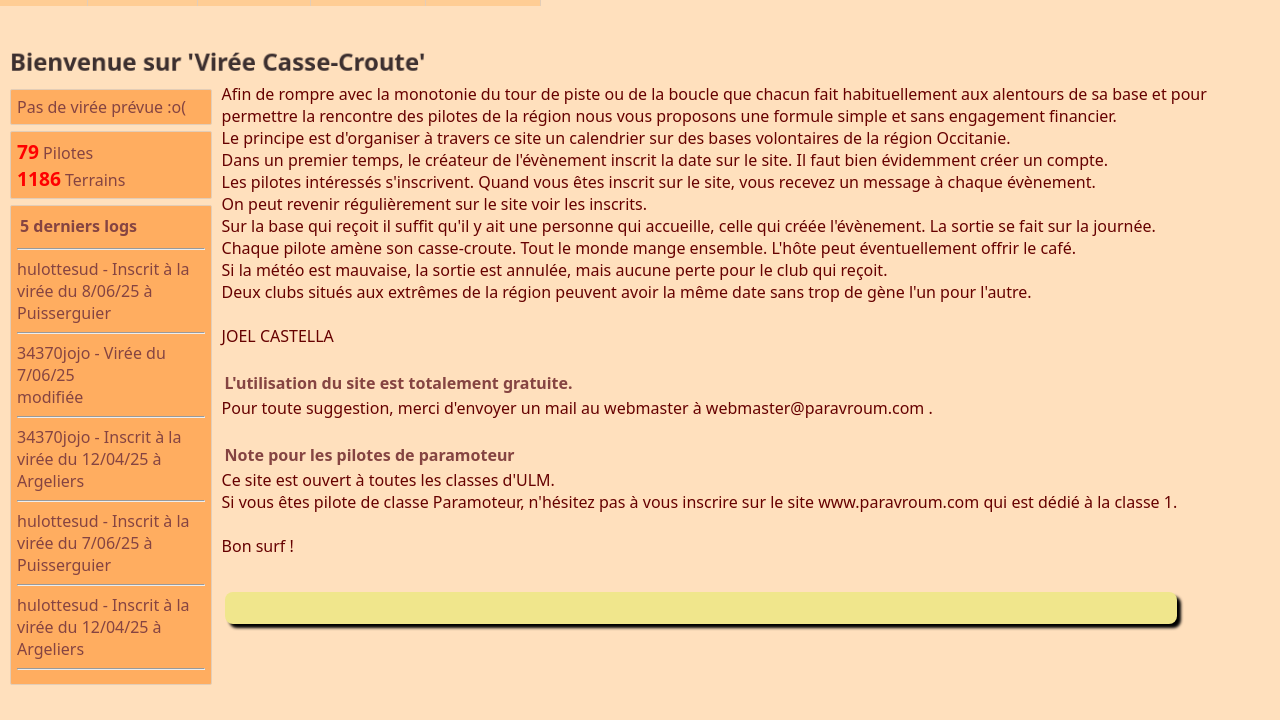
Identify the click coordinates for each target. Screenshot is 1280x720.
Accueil (43, 21)
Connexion (483, 21)
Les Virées (142, 21)
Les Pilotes (368, 21)
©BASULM (254, 21)
